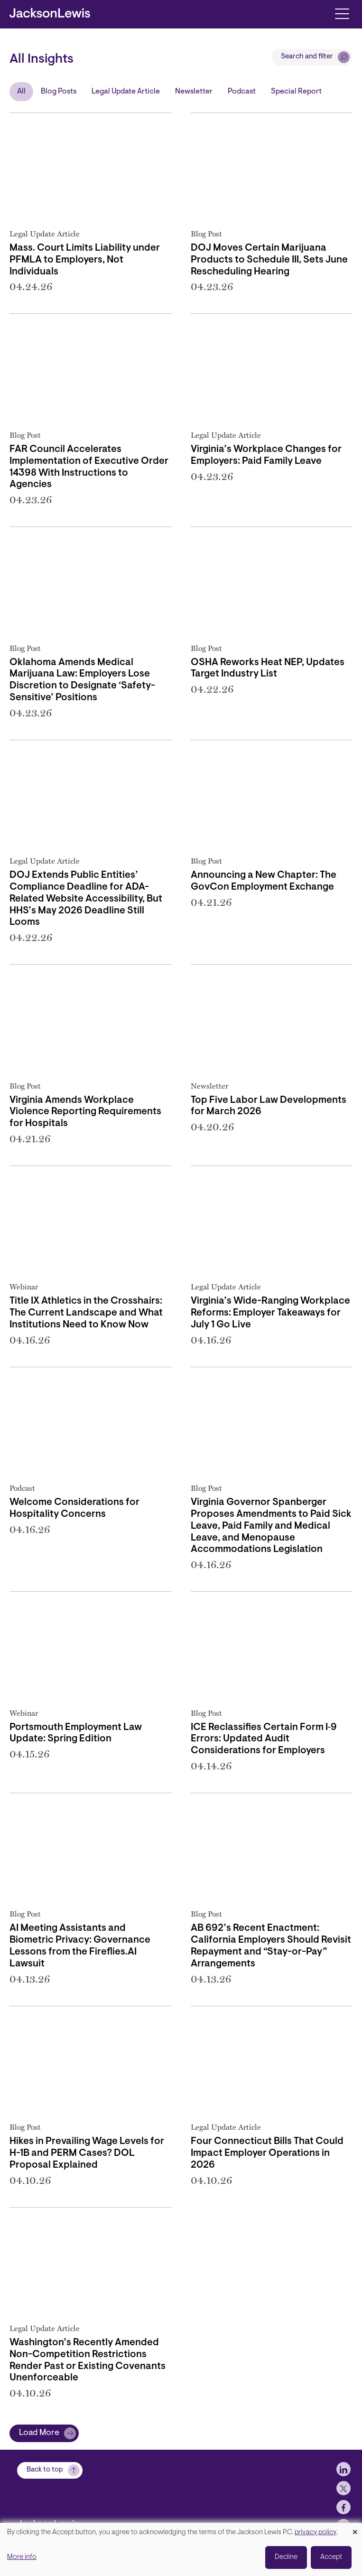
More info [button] (22, 2557)
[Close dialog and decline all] (355, 2529)
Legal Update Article (126, 91)
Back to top (45, 2482)
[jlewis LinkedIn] (343, 2481)
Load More (39, 2433)
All (21, 91)
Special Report (296, 91)
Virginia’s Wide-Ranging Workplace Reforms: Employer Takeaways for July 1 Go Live (270, 1313)
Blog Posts (58, 91)
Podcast (242, 91)
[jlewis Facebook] (343, 2519)
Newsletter (194, 91)
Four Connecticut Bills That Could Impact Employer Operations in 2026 (267, 2153)
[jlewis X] (343, 2500)
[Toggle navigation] (342, 13)
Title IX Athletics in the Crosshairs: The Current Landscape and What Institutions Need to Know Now (86, 1313)
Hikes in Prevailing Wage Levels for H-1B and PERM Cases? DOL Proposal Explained (86, 2153)
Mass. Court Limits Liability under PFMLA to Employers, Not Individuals (84, 260)
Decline (286, 2557)
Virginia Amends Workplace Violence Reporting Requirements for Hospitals (85, 1112)
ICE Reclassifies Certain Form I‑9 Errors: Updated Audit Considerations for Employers (264, 1739)
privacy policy (315, 2532)
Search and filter (307, 56)
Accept (331, 2557)
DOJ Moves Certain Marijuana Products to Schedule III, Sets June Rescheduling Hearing (269, 260)
